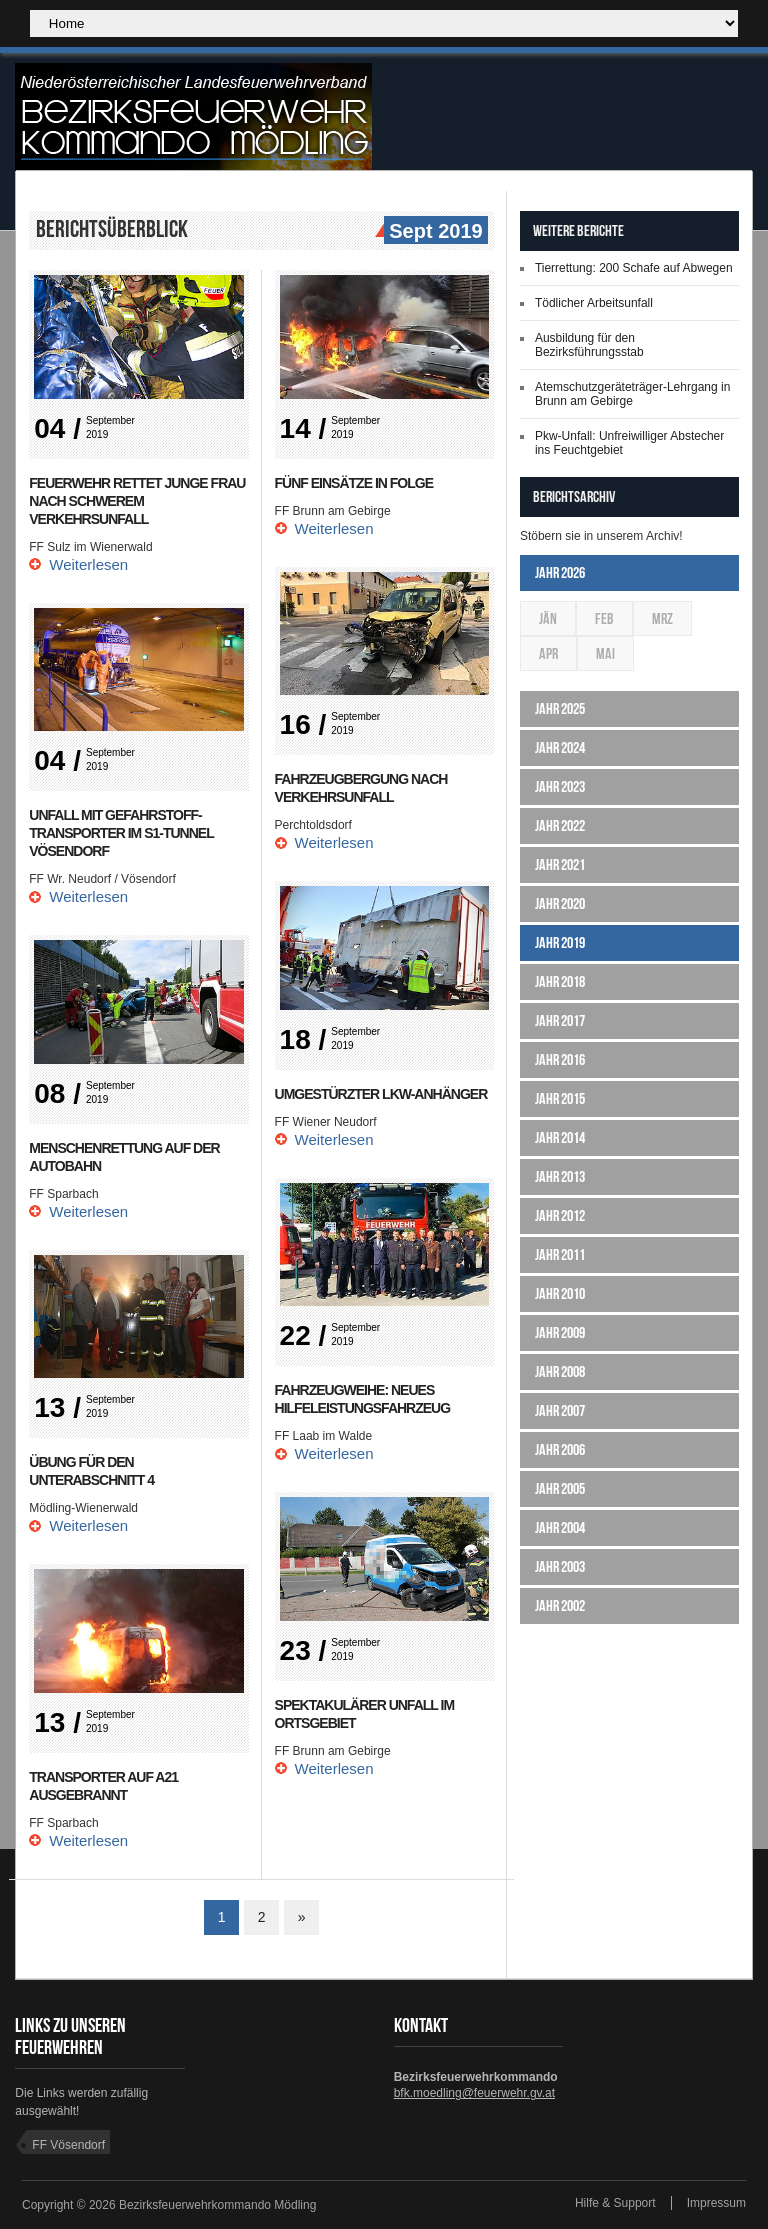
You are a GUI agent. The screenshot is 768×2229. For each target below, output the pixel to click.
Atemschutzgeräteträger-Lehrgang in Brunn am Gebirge (632, 394)
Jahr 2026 (560, 572)
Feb (604, 618)
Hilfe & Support (615, 2203)
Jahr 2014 (560, 1137)
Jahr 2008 (560, 1371)
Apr (548, 653)
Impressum (716, 2203)
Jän (548, 618)
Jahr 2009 (560, 1332)
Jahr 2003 (560, 1566)
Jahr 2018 (560, 981)
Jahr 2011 (560, 1254)
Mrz (662, 618)
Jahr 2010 (560, 1293)
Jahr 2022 (560, 825)
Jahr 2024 (560, 747)
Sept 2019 (433, 232)
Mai (605, 653)
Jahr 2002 (560, 1605)
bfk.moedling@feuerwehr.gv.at (474, 2093)
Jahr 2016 (560, 1059)
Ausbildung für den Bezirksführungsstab (589, 345)
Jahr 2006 (560, 1449)
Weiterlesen (88, 564)
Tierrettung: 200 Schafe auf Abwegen (634, 268)
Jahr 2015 (560, 1098)
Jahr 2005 (560, 1488)
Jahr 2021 (560, 864)
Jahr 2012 (560, 1215)
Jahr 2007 (560, 1410)
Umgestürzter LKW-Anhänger (381, 1094)
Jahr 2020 (560, 903)
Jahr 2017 (560, 1020)
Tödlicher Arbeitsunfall (594, 303)
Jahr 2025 (560, 708)
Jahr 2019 (560, 942)
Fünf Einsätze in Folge (354, 483)
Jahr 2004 (560, 1527)
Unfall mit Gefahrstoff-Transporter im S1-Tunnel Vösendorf (121, 833)
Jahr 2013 (560, 1176)
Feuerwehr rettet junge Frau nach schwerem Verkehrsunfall (137, 501)
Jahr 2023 (560, 786)
